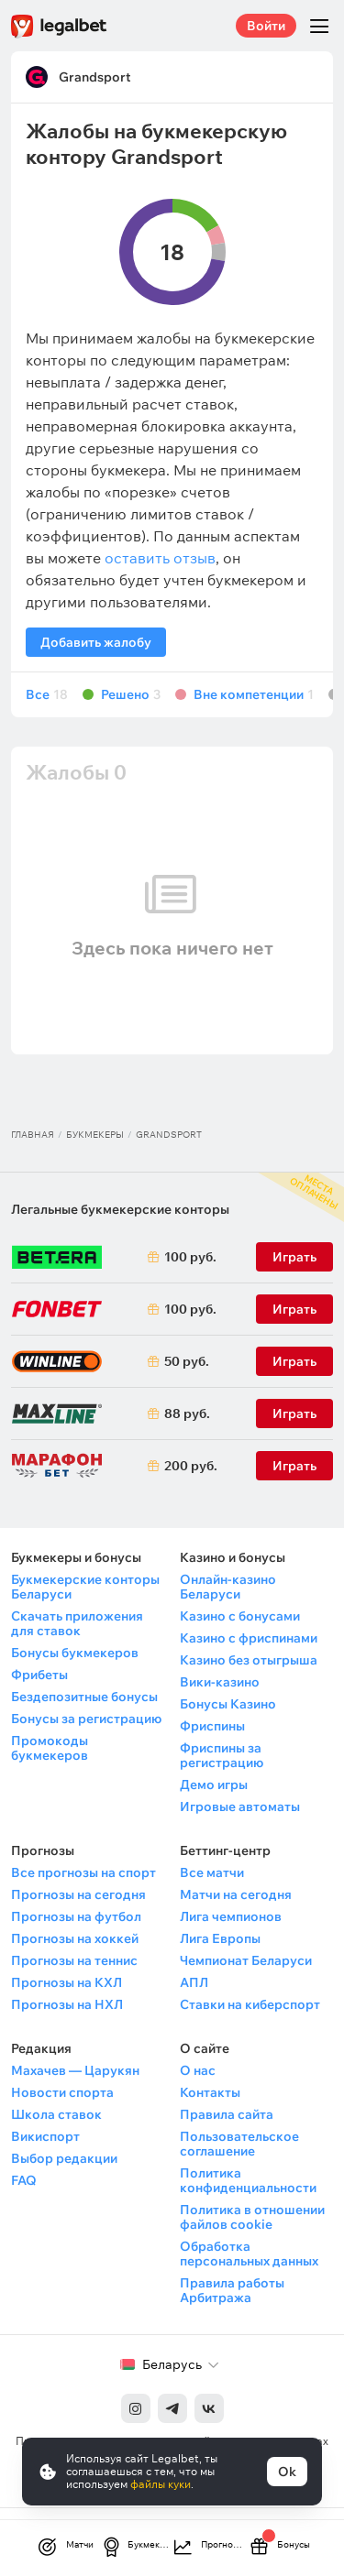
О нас (198, 2070)
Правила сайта (226, 2114)
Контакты (210, 2092)
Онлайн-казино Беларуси (228, 1586)
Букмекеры (95, 1135)
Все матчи (212, 1872)
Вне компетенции (254, 695)
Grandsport (95, 77)
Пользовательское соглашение (239, 2143)
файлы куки (160, 2484)
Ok (287, 2471)
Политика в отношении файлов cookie (252, 2216)
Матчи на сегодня (236, 1894)
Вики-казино (220, 1682)
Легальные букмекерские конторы (120, 1209)
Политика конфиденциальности (248, 2180)
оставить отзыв (160, 558)
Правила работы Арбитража (232, 2290)
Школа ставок (56, 2114)
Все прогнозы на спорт (83, 1872)
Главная (32, 1135)
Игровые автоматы (240, 1806)
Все (47, 695)
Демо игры (214, 1784)
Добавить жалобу (95, 642)
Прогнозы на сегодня (78, 1894)
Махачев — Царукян (75, 2070)
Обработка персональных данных (249, 2253)
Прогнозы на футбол (76, 1916)
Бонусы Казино (228, 1704)
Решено (131, 695)
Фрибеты (39, 1674)
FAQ (24, 2180)
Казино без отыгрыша (248, 1660)
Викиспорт (45, 2136)
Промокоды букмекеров (49, 1747)
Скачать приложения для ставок (77, 1623)
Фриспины (212, 1726)
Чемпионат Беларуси (246, 1960)
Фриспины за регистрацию (221, 1755)
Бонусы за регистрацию (86, 1718)
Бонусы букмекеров (75, 1652)
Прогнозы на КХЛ (66, 1982)
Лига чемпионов (231, 1916)
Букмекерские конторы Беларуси (85, 1586)
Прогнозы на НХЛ (67, 2004)
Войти (266, 25)
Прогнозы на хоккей (75, 1938)
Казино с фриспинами (248, 1638)
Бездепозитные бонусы (84, 1696)
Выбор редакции (64, 2158)
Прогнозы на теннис (74, 1960)
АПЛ (194, 1982)
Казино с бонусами (240, 1616)
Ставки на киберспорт (250, 2004)
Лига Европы (220, 1938)
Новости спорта (62, 2092)
